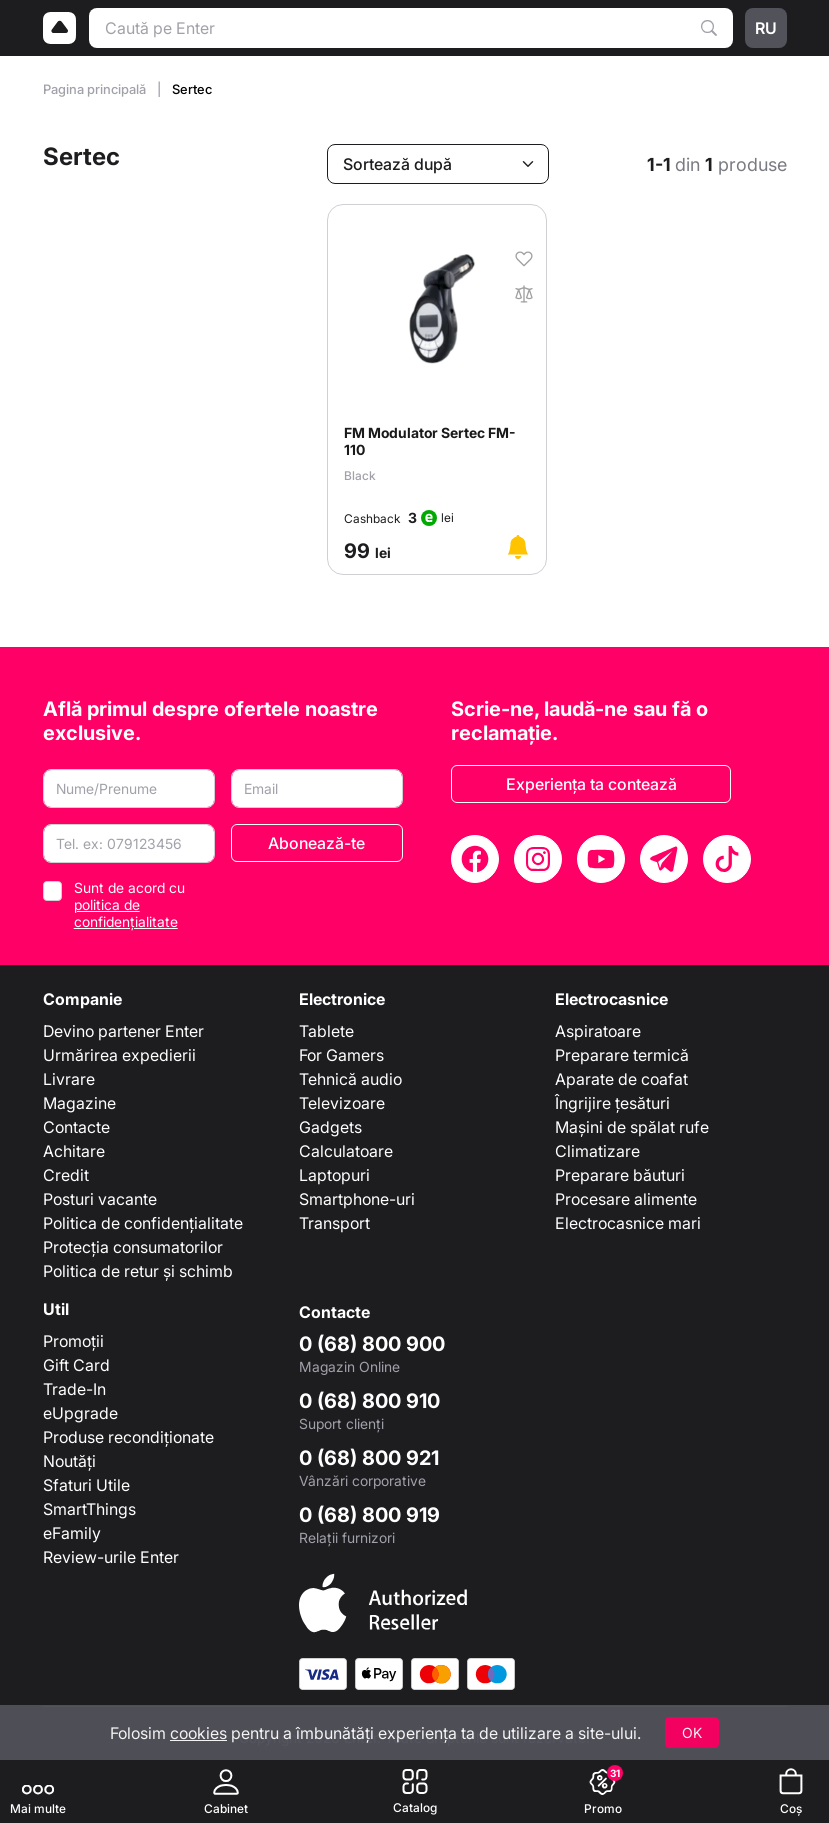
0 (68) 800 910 (369, 1401)
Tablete (326, 1031)
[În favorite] (524, 257)
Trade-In (74, 1389)
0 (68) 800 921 (369, 1458)
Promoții (73, 1341)
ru (766, 28)
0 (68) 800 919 (369, 1515)
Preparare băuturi (620, 1175)
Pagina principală (96, 89)
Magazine (79, 1103)
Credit (66, 1175)
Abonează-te (316, 843)
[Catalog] (415, 1791)
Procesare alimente (626, 1199)
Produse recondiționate (128, 1437)
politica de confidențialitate (126, 913)
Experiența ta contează (591, 784)
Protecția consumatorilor (133, 1247)
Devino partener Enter (123, 1031)
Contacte (76, 1127)
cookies (198, 1733)
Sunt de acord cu (129, 904)
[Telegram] (664, 859)
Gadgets (330, 1127)
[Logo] (60, 28)
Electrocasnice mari (628, 1223)
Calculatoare (346, 1151)
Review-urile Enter (111, 1557)
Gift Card (76, 1365)
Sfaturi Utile (86, 1485)
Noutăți (69, 1461)
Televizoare (342, 1103)
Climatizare (597, 1151)
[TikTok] (727, 859)
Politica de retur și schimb (138, 1271)
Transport (334, 1223)
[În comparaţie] (524, 292)
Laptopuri (334, 1175)
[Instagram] (538, 859)
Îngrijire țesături (612, 1103)
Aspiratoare (598, 1031)
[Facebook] (475, 859)
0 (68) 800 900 (372, 1344)
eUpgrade (80, 1413)
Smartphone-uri (357, 1199)
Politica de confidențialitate (143, 1223)
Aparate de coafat (621, 1079)
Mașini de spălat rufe (632, 1127)
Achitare (74, 1151)
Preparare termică (622, 1055)
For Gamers (341, 1055)
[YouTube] (601, 859)
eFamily (72, 1533)
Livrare (69, 1079)
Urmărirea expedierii (119, 1055)
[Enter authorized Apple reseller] (383, 1601)
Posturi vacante (100, 1199)
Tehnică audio (350, 1079)
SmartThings (89, 1509)
